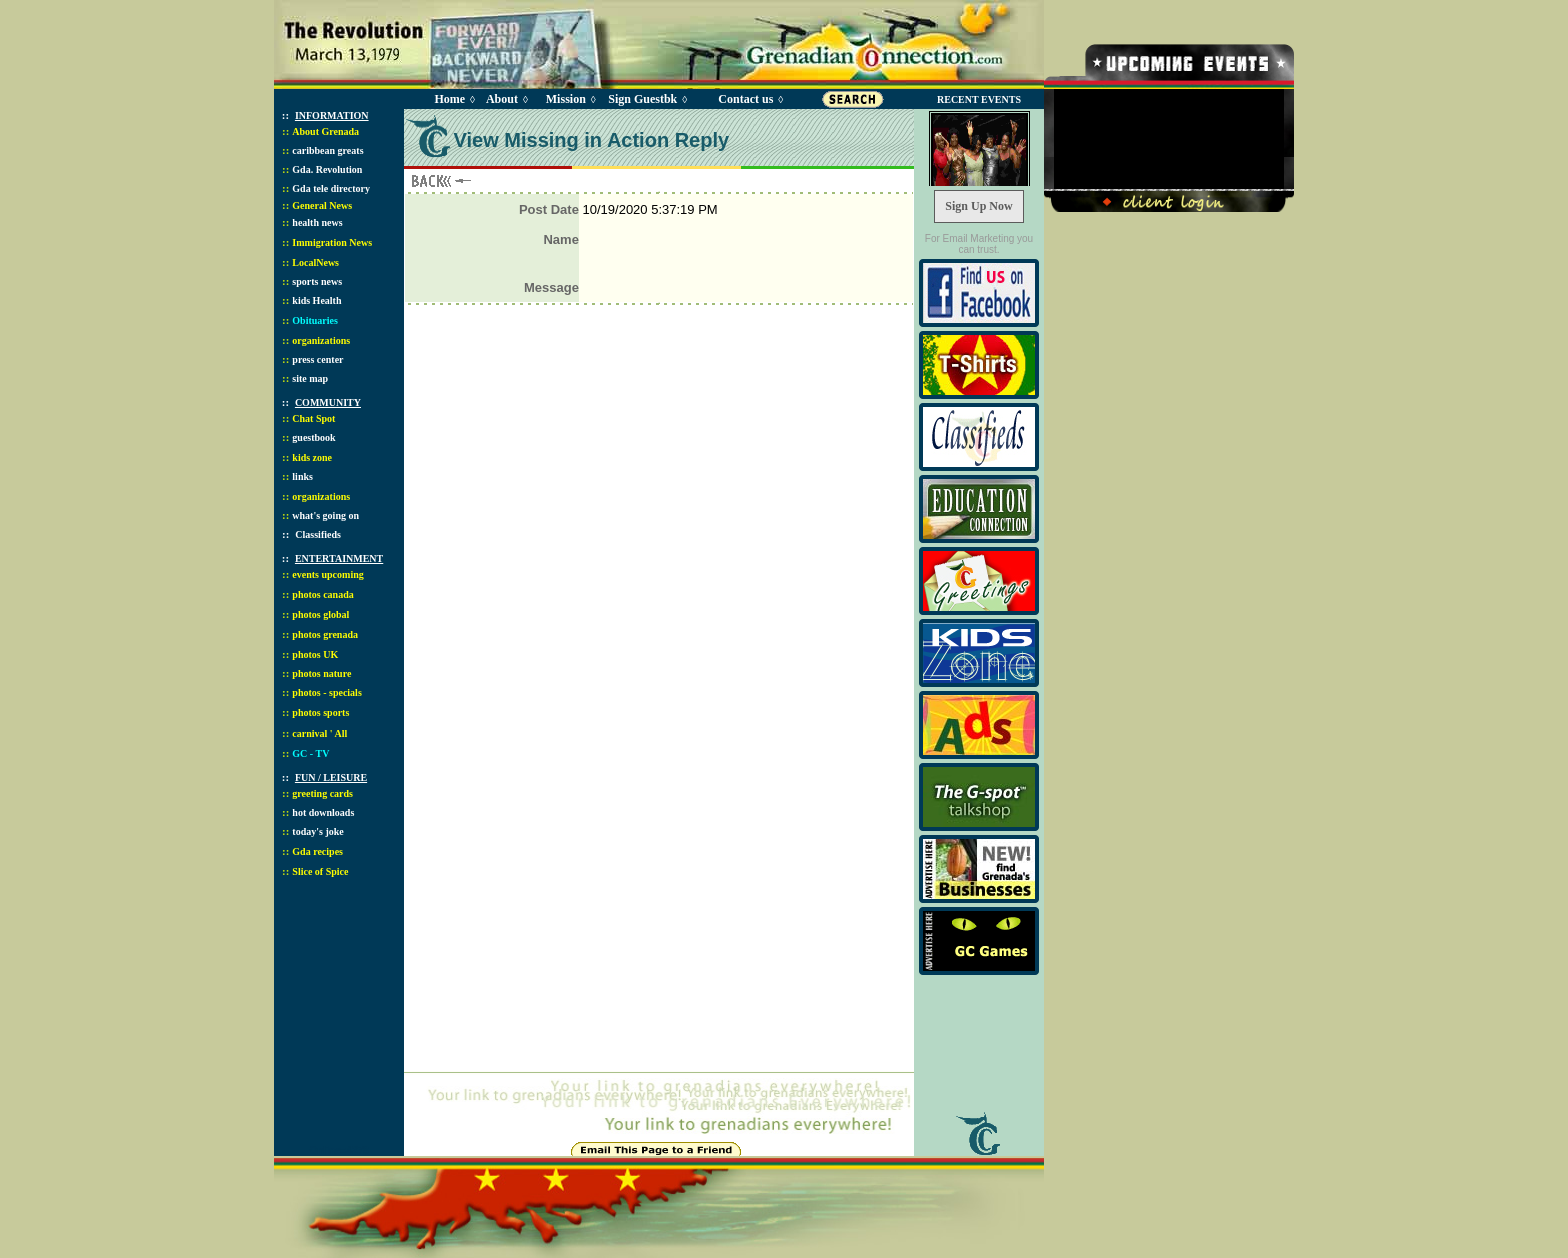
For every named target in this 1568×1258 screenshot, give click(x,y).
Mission (566, 99)
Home (449, 99)
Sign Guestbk (646, 99)
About (502, 99)
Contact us (745, 99)
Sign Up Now (978, 206)
